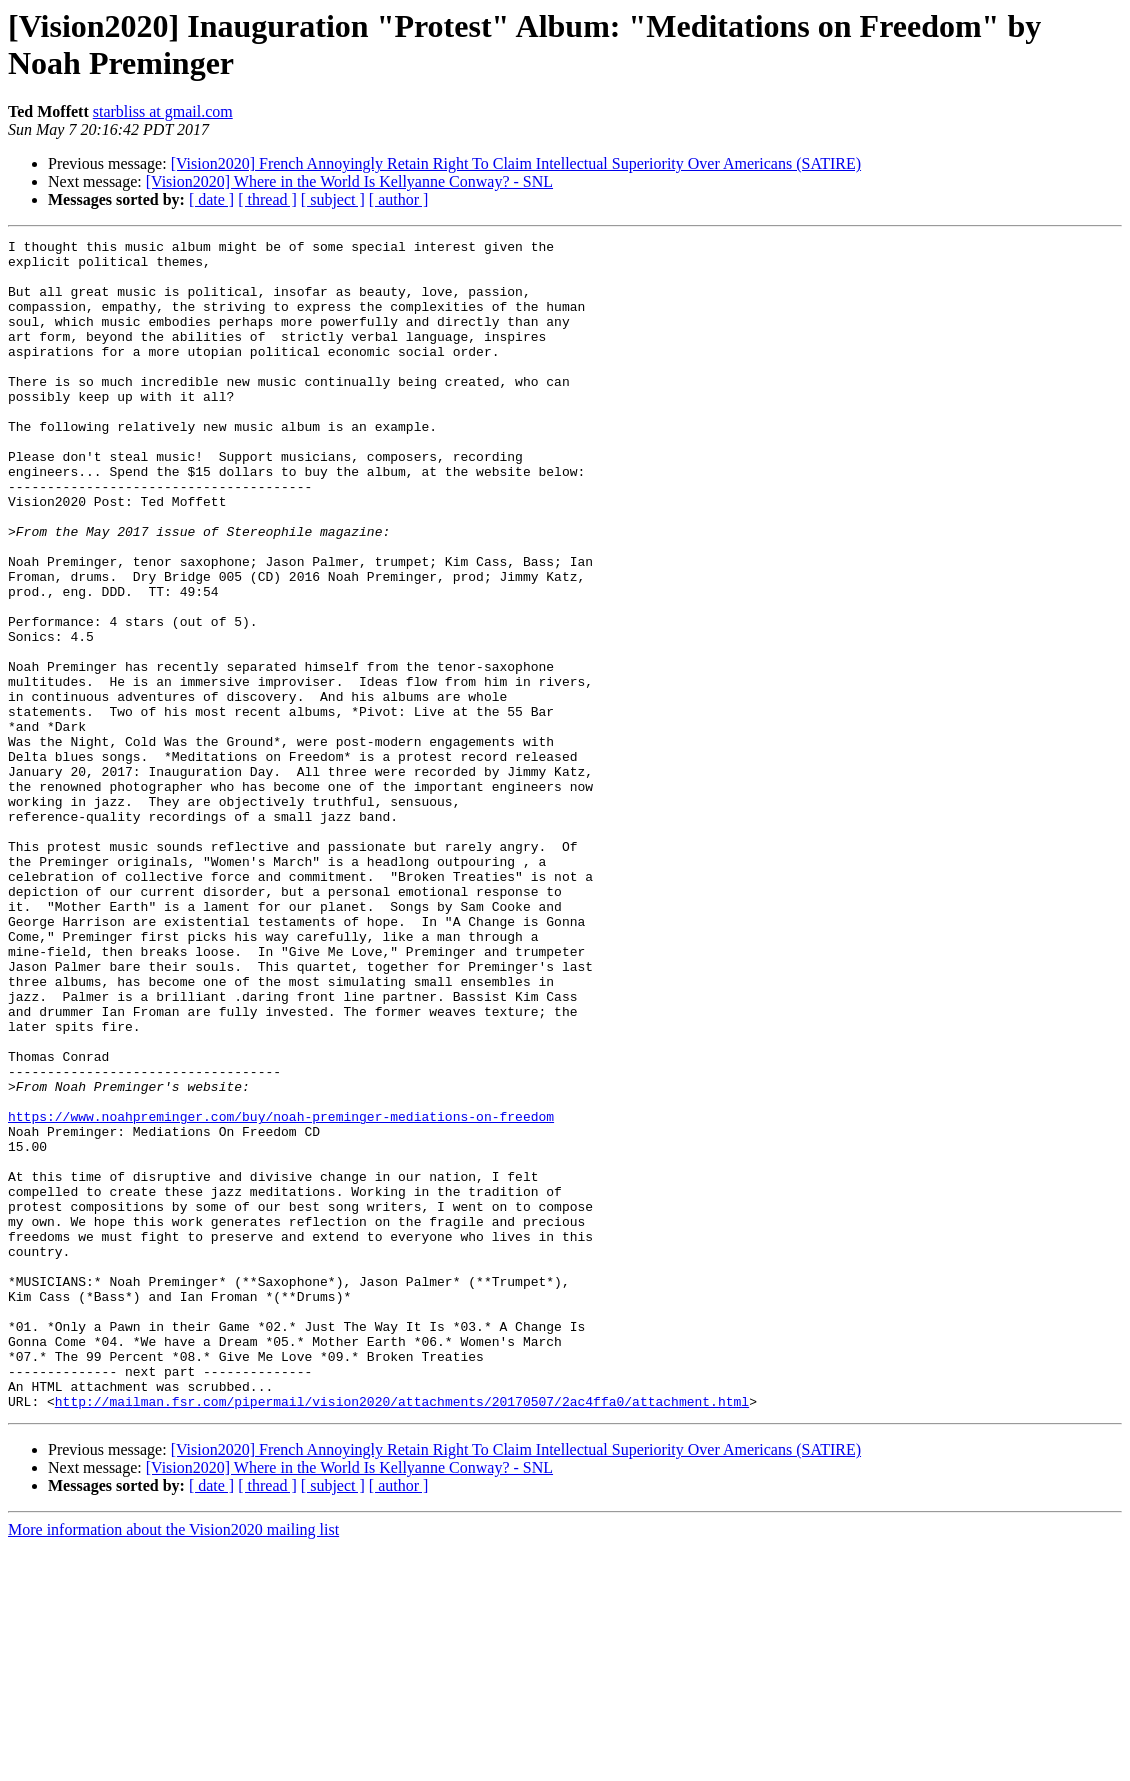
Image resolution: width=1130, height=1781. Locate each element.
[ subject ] (333, 199)
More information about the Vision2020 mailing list (173, 1763)
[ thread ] (267, 199)
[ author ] (399, 199)
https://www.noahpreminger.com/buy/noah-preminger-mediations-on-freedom (281, 1293)
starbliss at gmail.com (163, 111)
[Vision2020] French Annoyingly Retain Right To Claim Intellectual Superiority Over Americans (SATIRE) (516, 163)
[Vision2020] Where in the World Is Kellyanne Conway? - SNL (349, 181)
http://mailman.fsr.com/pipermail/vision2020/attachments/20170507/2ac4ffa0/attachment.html (402, 1635)
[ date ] (211, 199)
